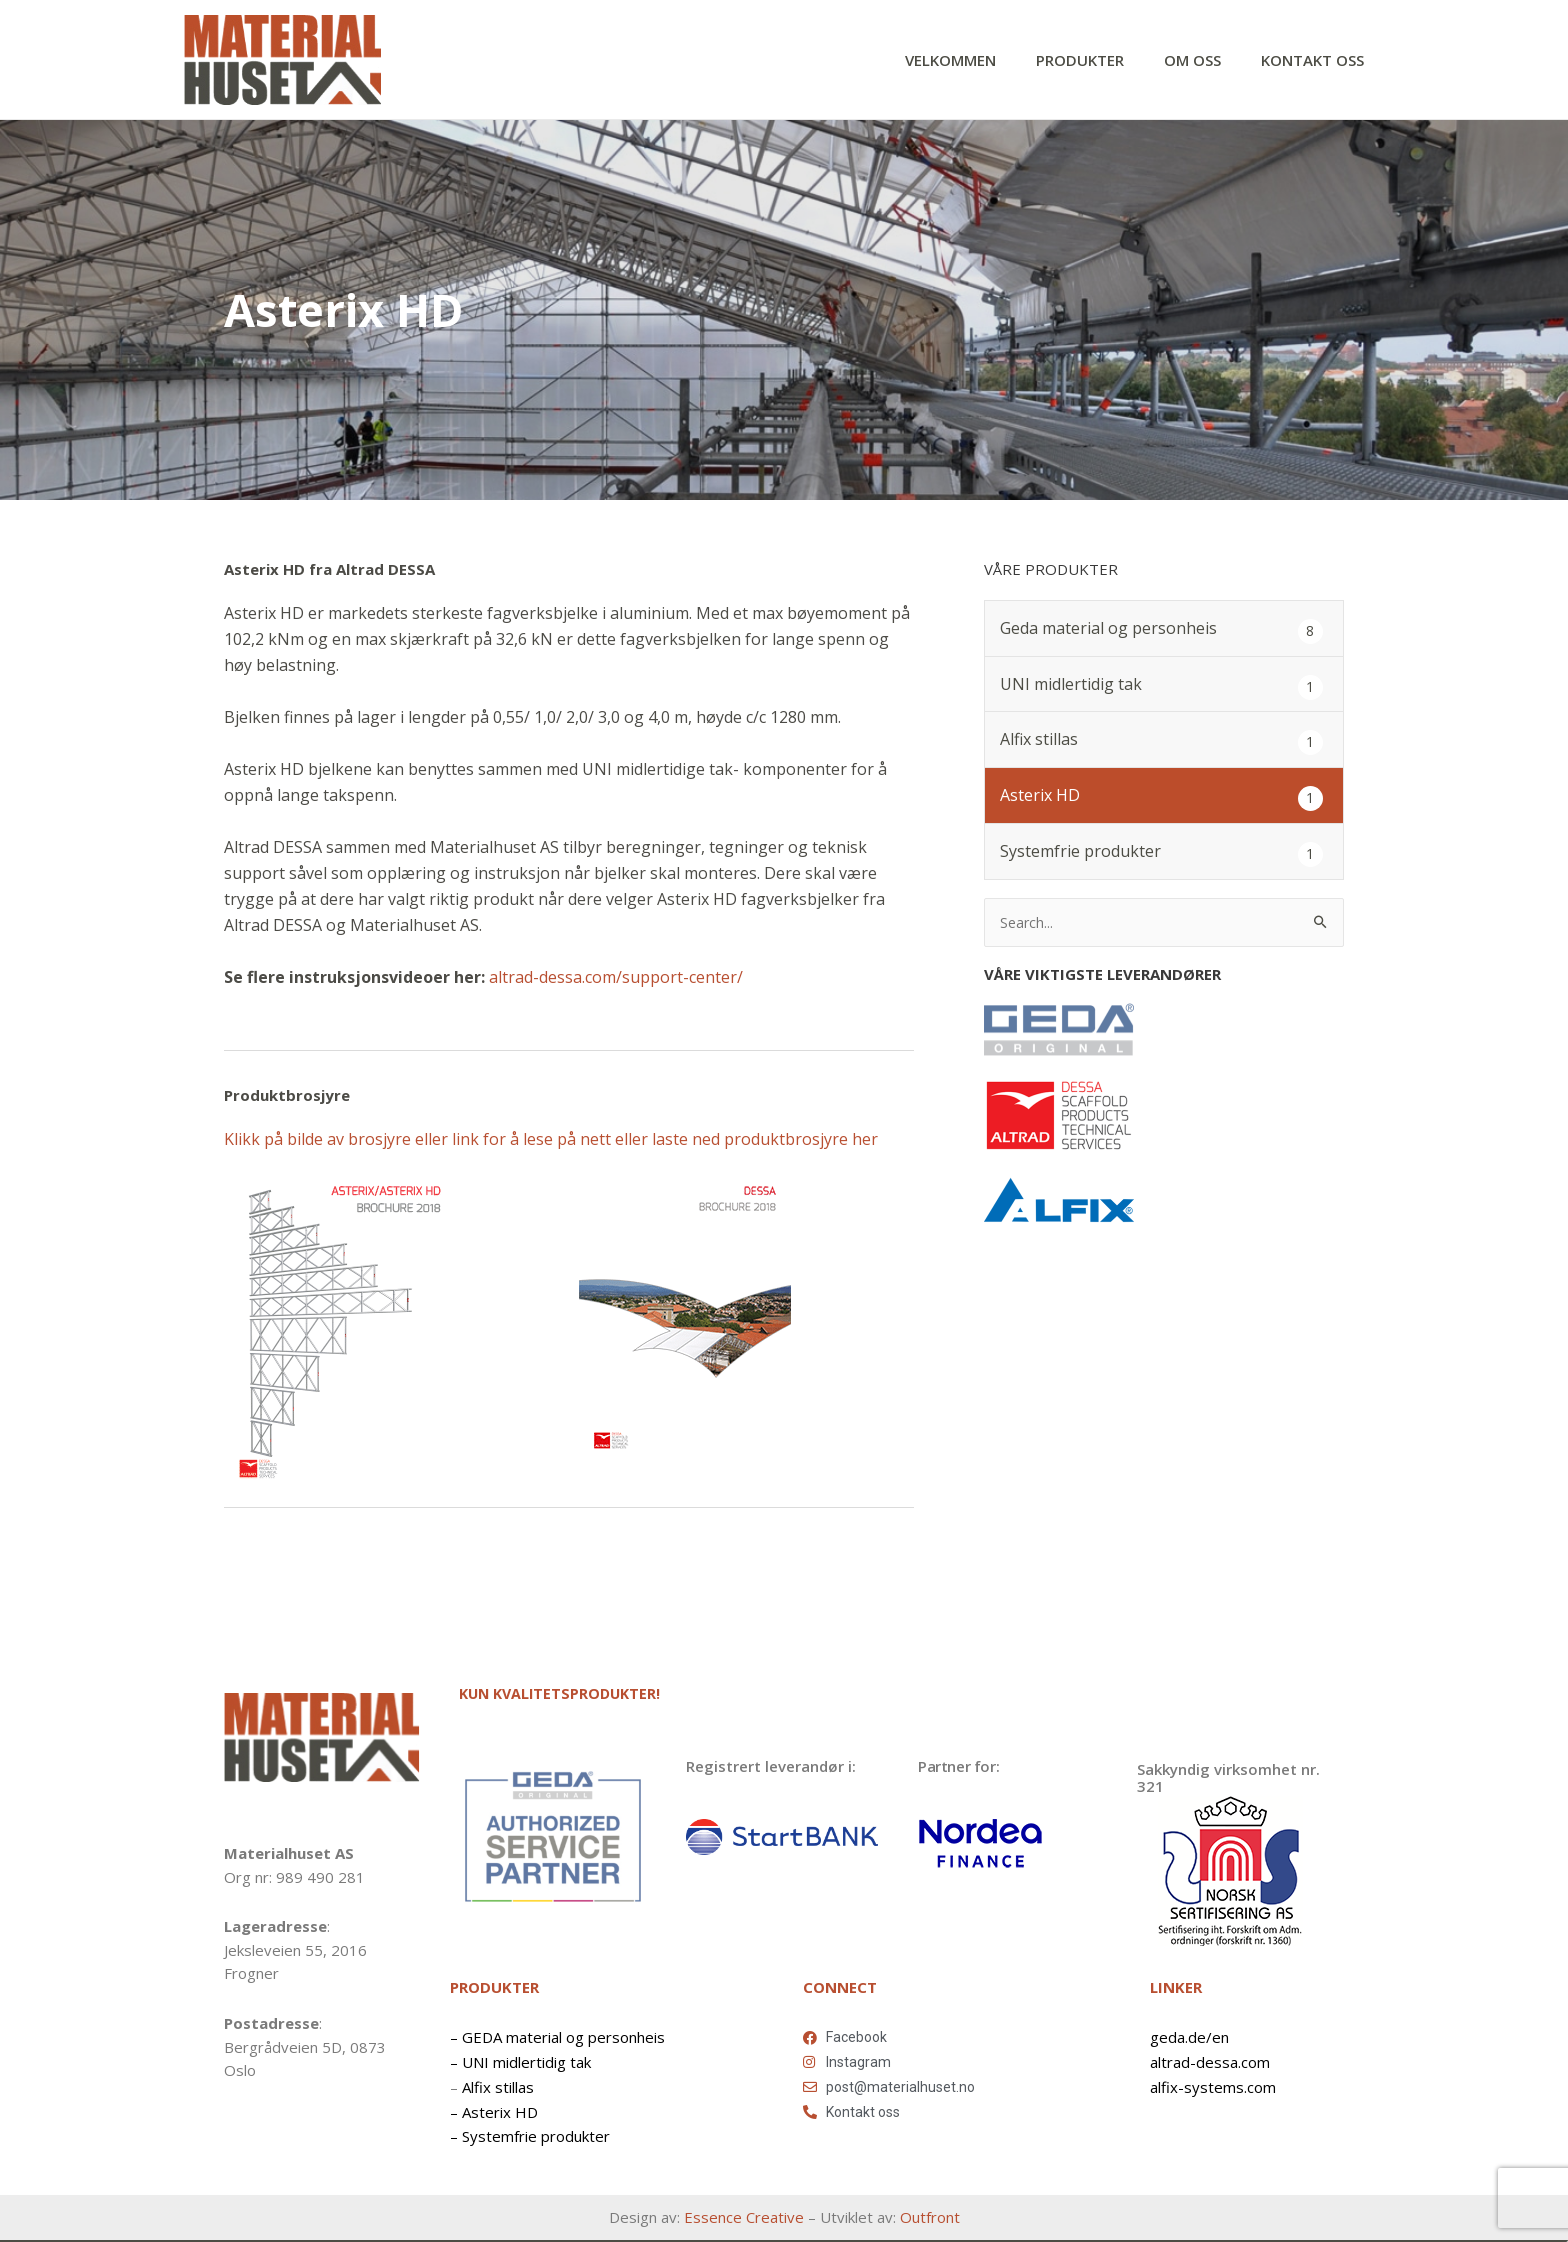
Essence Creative (744, 2218)
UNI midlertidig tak (1071, 685)
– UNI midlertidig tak (520, 2062)
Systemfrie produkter (1080, 853)
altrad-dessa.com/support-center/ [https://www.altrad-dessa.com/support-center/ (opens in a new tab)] (616, 978)
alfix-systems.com (1213, 2087)
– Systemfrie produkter (530, 2137)
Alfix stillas (1039, 741)
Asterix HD (1040, 797)
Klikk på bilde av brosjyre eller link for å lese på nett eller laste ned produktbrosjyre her (551, 1140)
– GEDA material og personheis (557, 2038)
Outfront (930, 2218)
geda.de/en (1189, 2038)
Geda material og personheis (1108, 630)
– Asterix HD (494, 2112)
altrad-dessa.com (1210, 2062)
